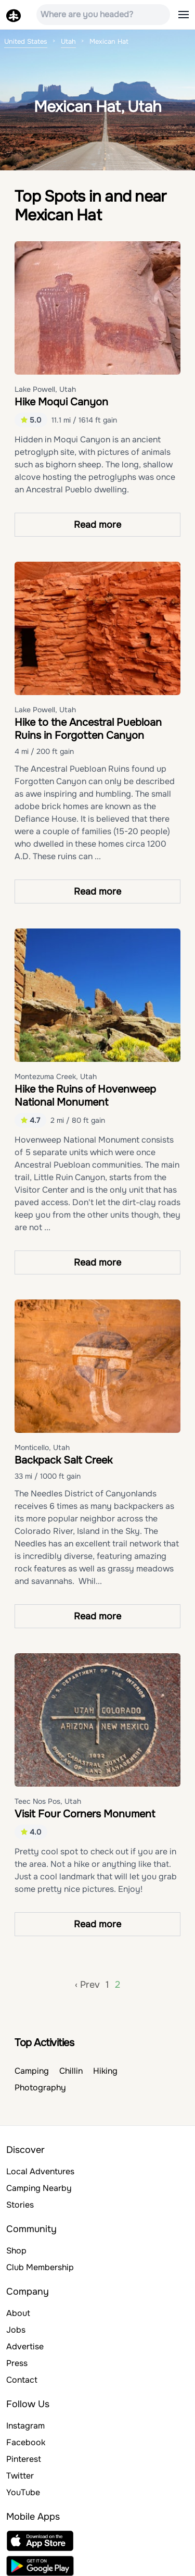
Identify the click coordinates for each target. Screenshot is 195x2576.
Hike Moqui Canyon (61, 401)
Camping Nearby (39, 2188)
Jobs (15, 2329)
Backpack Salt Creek (63, 1460)
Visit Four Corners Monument (85, 1813)
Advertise (25, 2346)
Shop (16, 2250)
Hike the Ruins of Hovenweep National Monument (85, 1096)
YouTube (23, 2492)
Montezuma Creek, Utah (56, 1076)
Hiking (105, 2070)
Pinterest (23, 2459)
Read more (97, 524)
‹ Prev (87, 1984)
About (18, 2313)
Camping (32, 2070)
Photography (40, 2087)
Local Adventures (40, 2171)
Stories (20, 2204)
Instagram (25, 2425)
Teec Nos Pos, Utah (48, 1801)
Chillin (71, 2070)
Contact (21, 2379)
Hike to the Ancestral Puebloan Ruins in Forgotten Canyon (88, 729)
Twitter (20, 2475)
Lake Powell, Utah (45, 389)
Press (17, 2363)
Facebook (25, 2442)
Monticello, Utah (42, 1447)
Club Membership (40, 2267)
